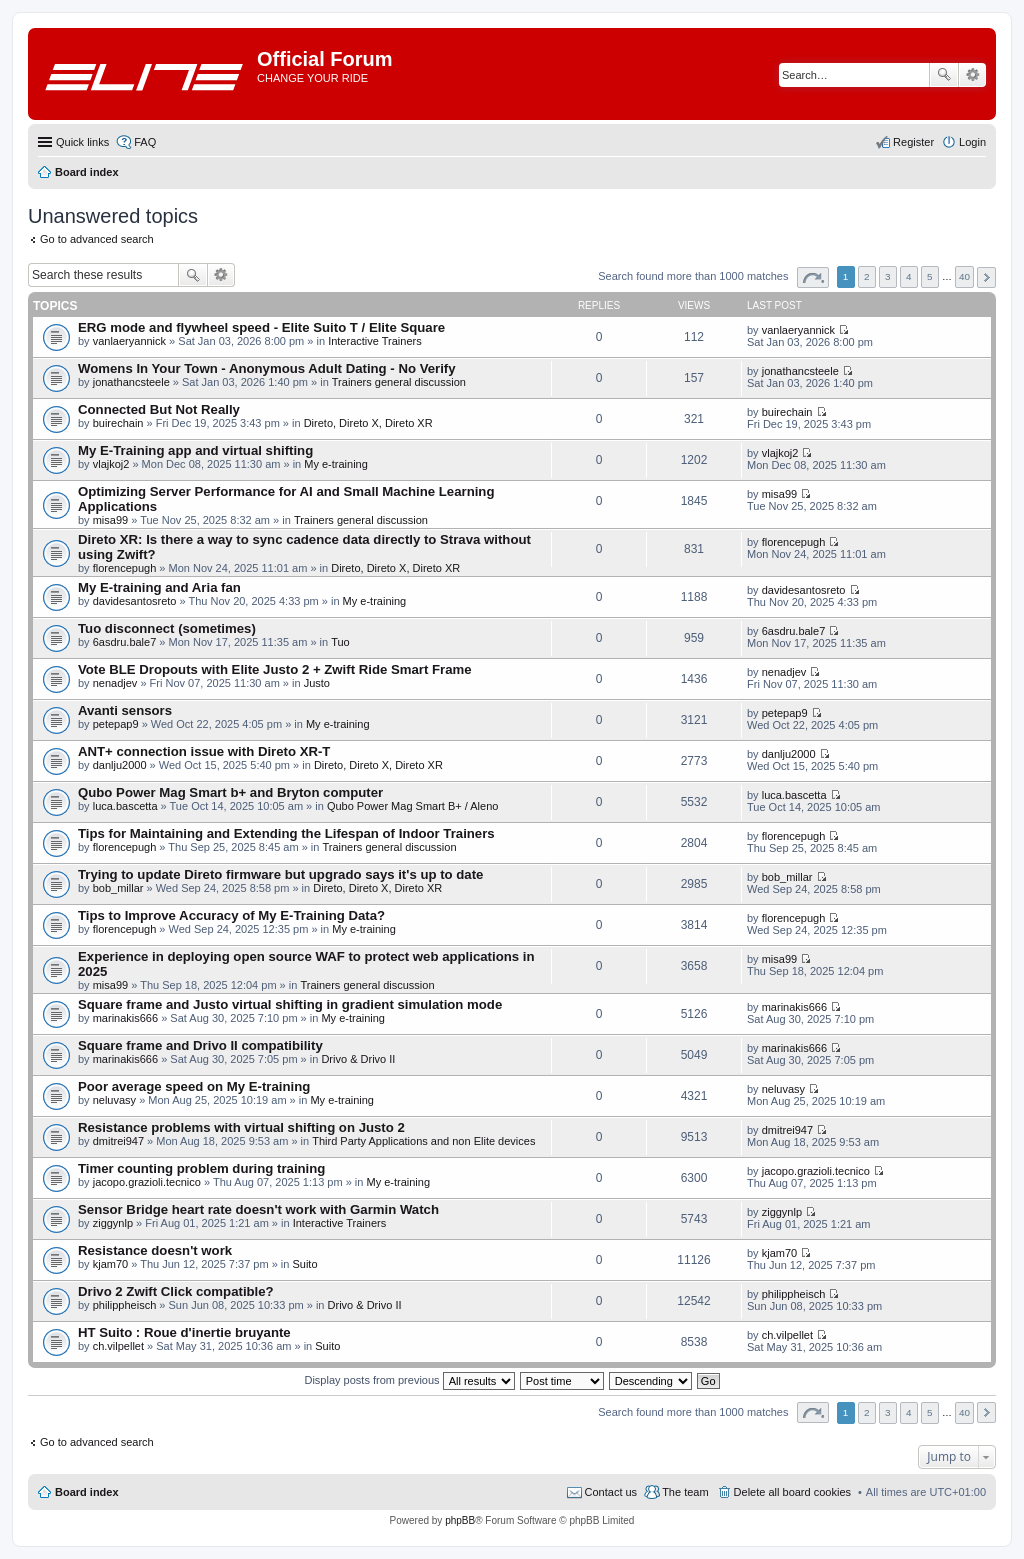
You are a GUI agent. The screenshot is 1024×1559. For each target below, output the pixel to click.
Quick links (82, 142)
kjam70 (110, 1264)
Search (944, 75)
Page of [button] (813, 277)
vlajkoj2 (111, 464)
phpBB (460, 1520)
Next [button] (986, 277)
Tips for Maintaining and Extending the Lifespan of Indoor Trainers (286, 833)
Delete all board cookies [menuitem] (792, 1492)
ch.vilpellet (118, 1346)
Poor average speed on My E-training (194, 1086)
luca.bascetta (125, 806)
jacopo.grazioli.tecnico (147, 1182)
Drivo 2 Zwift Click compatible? (176, 1291)
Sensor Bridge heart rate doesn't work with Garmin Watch (258, 1209)
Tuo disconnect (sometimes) (167, 628)
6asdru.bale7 (125, 642)
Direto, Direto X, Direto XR (368, 423)
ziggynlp (113, 1223)
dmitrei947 (118, 1141)
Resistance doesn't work (155, 1250)
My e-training (336, 464)
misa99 (110, 520)
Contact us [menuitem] (611, 1492)
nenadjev (115, 683)
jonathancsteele (131, 382)
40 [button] (964, 276)
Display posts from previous (409, 1380)
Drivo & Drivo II (358, 1059)
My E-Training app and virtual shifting (195, 450)
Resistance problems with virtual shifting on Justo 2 (241, 1127)
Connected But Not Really (159, 409)
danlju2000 (120, 765)
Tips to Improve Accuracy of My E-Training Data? (231, 915)
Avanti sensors (125, 710)
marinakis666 (125, 1018)
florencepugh (125, 568)
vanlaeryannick (129, 341)
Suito (304, 1264)
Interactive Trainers (375, 341)
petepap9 (116, 724)
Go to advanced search (97, 239)
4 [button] (909, 276)
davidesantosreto (135, 601)
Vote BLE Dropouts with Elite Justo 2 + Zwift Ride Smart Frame (275, 669)
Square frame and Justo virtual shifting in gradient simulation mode (290, 1004)
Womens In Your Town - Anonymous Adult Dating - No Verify (267, 368)
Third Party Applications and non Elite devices (423, 1141)
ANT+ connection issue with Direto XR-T (204, 751)
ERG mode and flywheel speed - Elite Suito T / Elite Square (261, 327)
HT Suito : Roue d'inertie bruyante (184, 1332)
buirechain (118, 423)
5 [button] (930, 276)
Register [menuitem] (913, 142)
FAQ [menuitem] (145, 142)
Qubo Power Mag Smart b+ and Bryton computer (230, 792)
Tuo (340, 642)
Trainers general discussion (399, 382)
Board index (87, 1492)
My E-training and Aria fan (159, 587)
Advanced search (972, 75)
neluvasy (114, 1100)
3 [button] (888, 276)
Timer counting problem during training (201, 1168)
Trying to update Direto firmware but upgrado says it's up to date (280, 874)
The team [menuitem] (685, 1492)
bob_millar (118, 888)
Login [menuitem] (972, 142)
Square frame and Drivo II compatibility (200, 1045)
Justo (317, 683)
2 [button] (867, 276)
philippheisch (125, 1305)
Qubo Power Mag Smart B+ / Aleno (413, 806)
